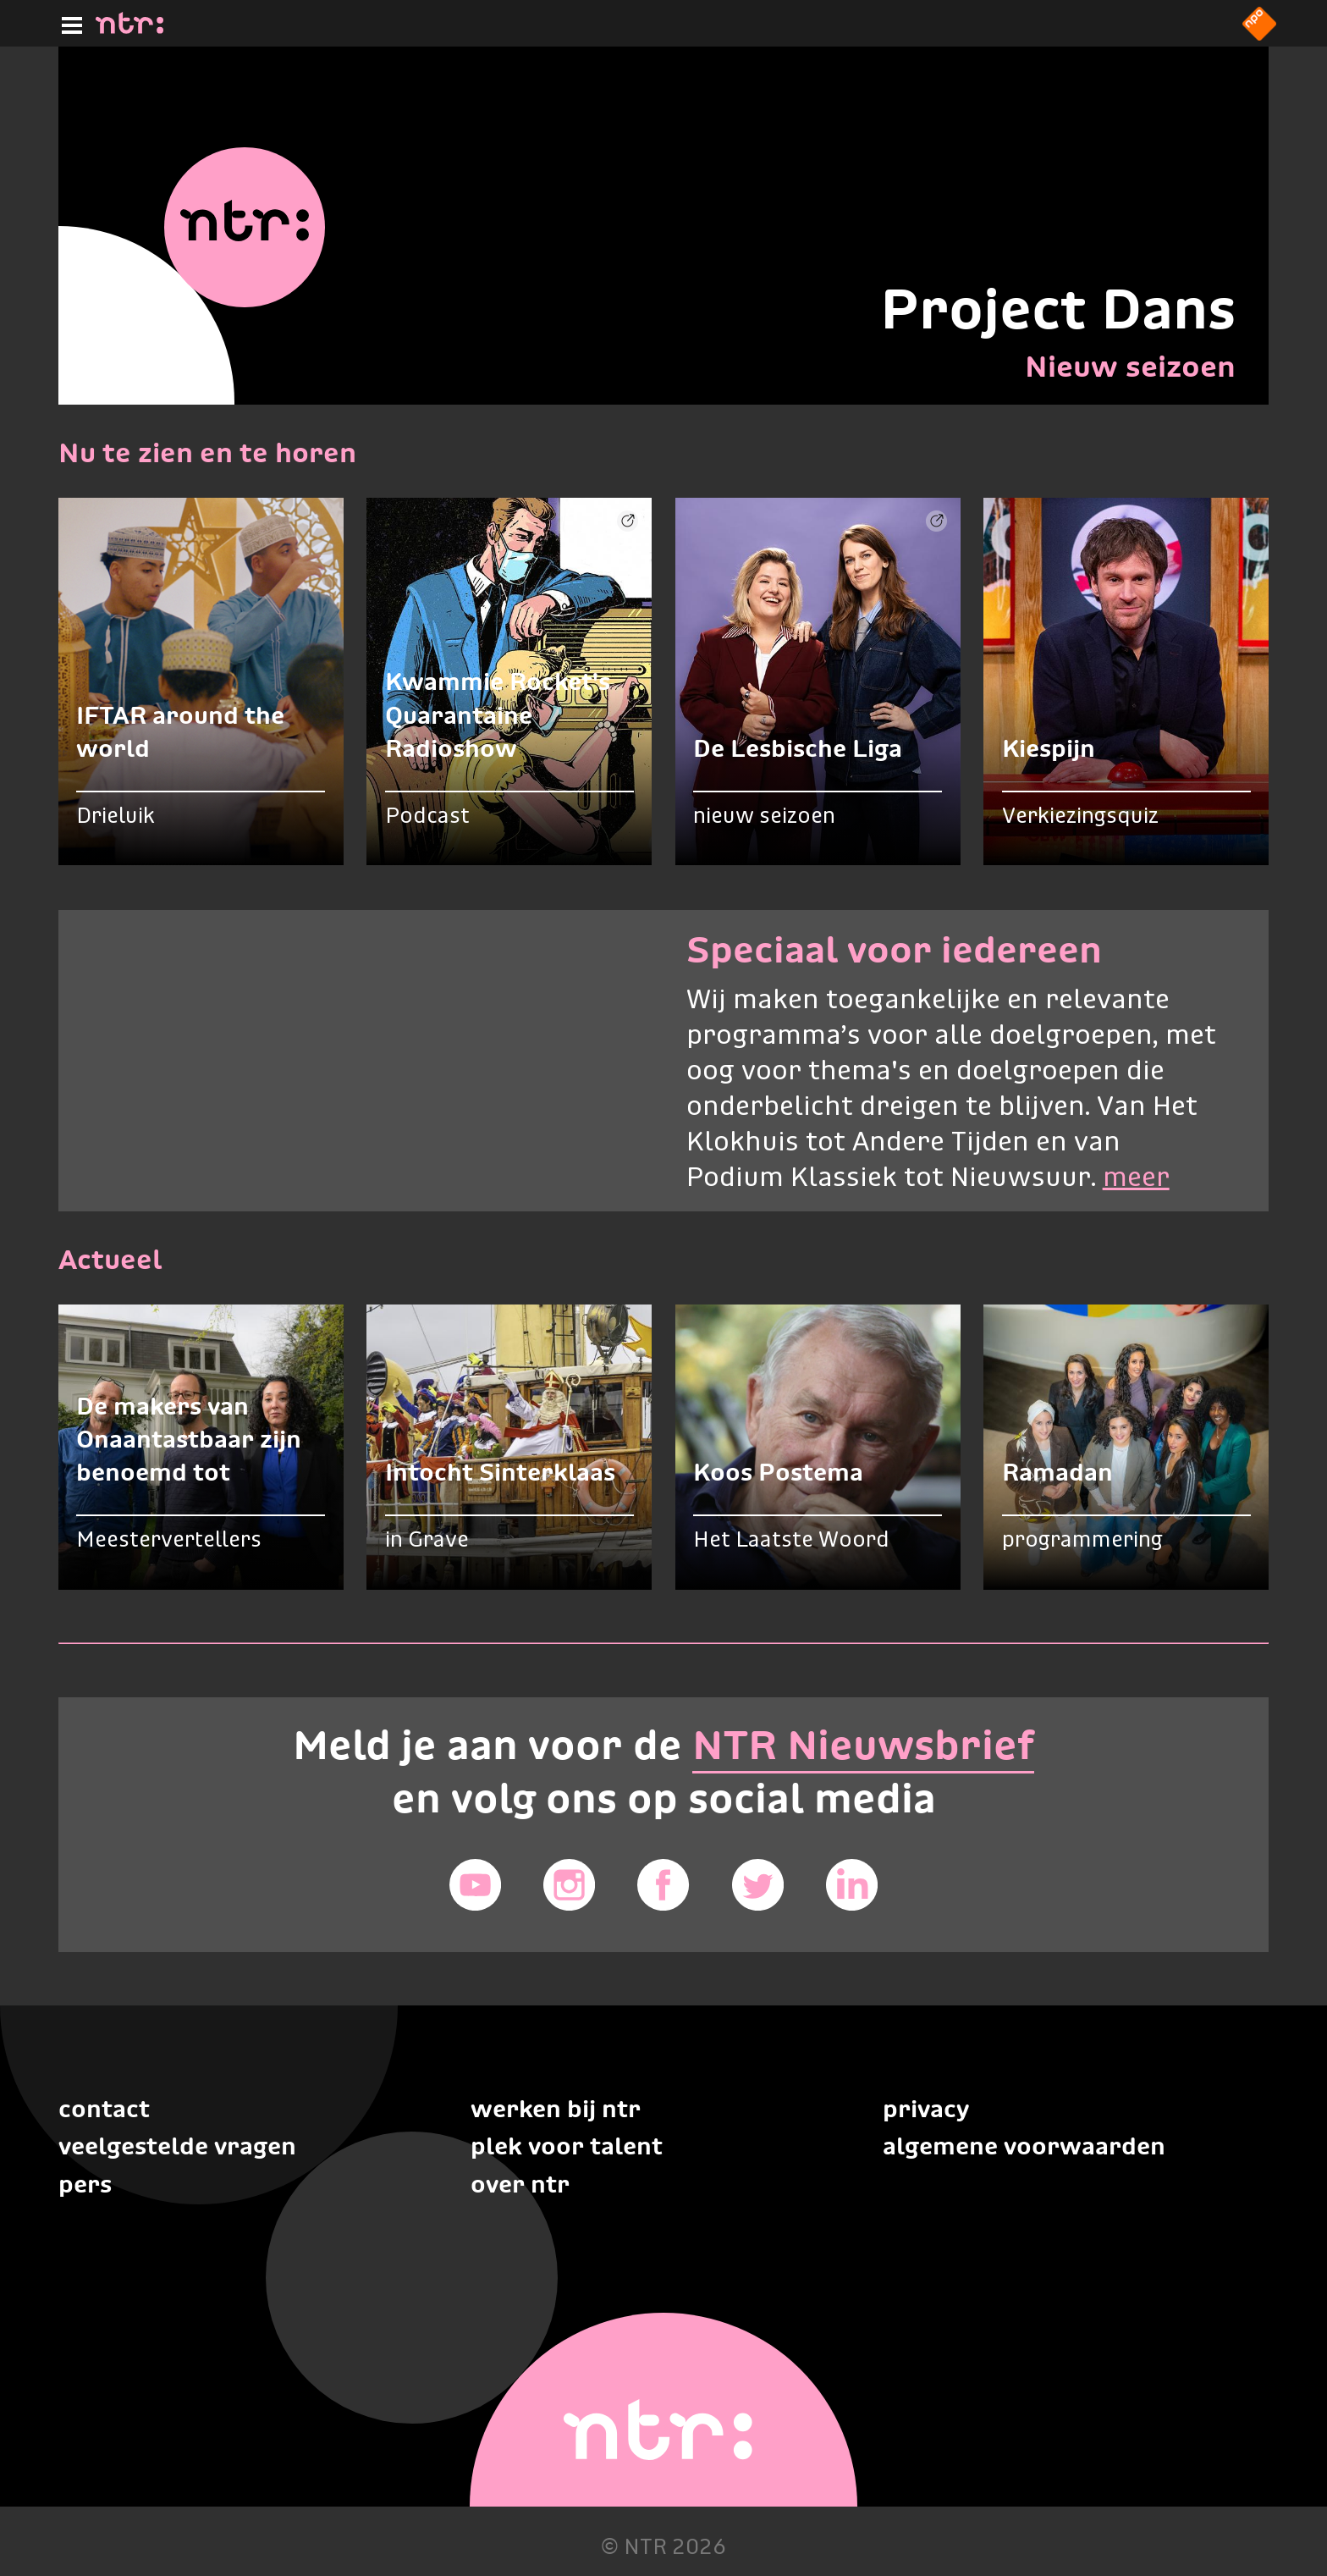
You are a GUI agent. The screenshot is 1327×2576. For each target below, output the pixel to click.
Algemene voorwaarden (1024, 2146)
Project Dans (1058, 309)
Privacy (926, 2109)
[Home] (129, 28)
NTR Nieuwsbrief (863, 1744)
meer (1136, 1179)
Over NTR (520, 2184)
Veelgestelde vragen (177, 2146)
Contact (104, 2109)
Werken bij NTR (556, 2109)
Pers (85, 2184)
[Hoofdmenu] (68, 22)
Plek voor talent (567, 2146)
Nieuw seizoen (1130, 366)
